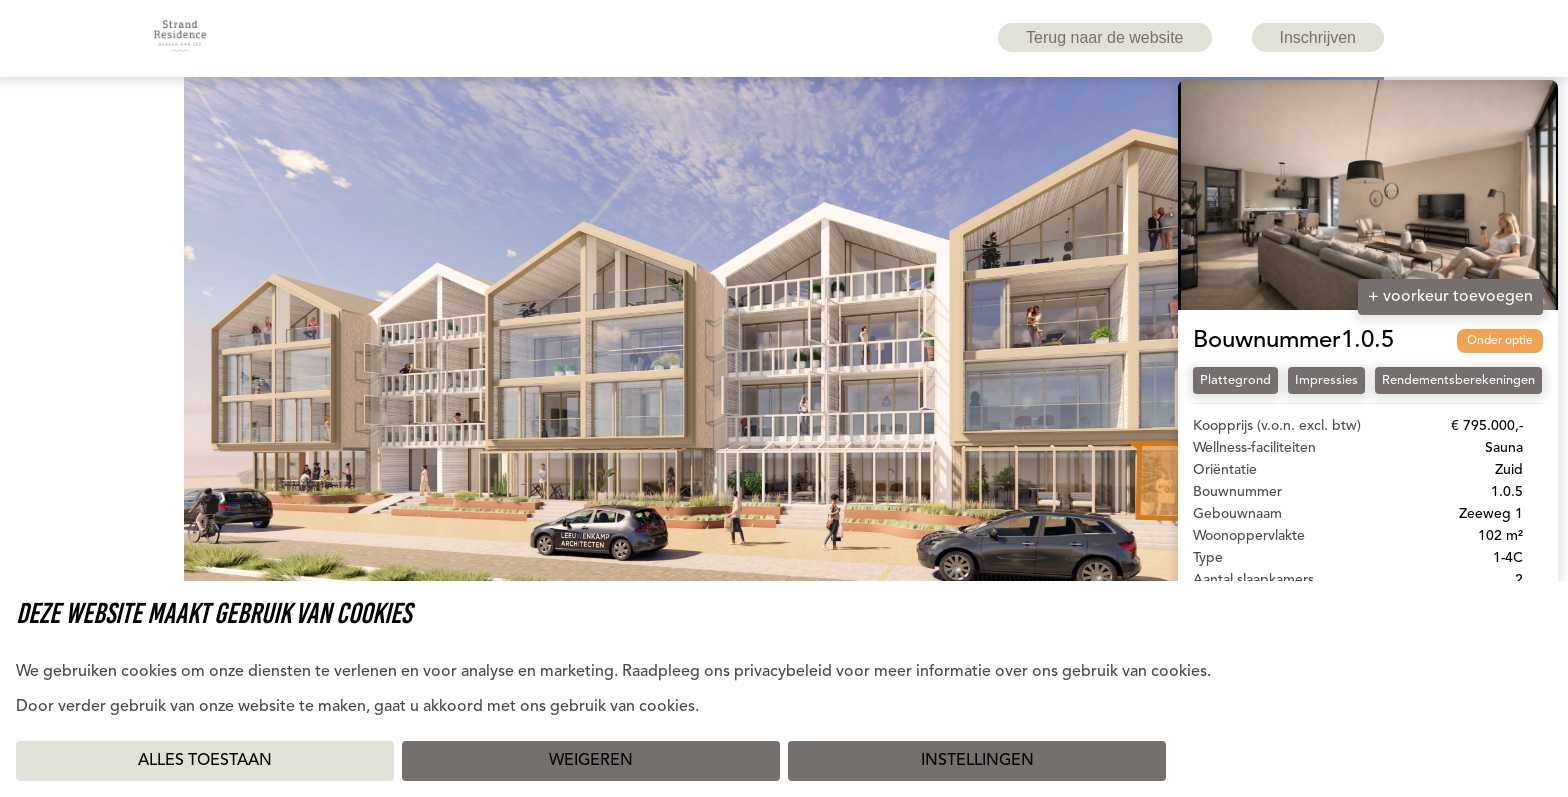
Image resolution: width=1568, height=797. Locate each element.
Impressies (1326, 380)
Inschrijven (1318, 37)
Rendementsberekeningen (1458, 380)
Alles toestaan (205, 761)
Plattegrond (1235, 380)
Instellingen (977, 761)
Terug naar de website (1104, 37)
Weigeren (591, 761)
